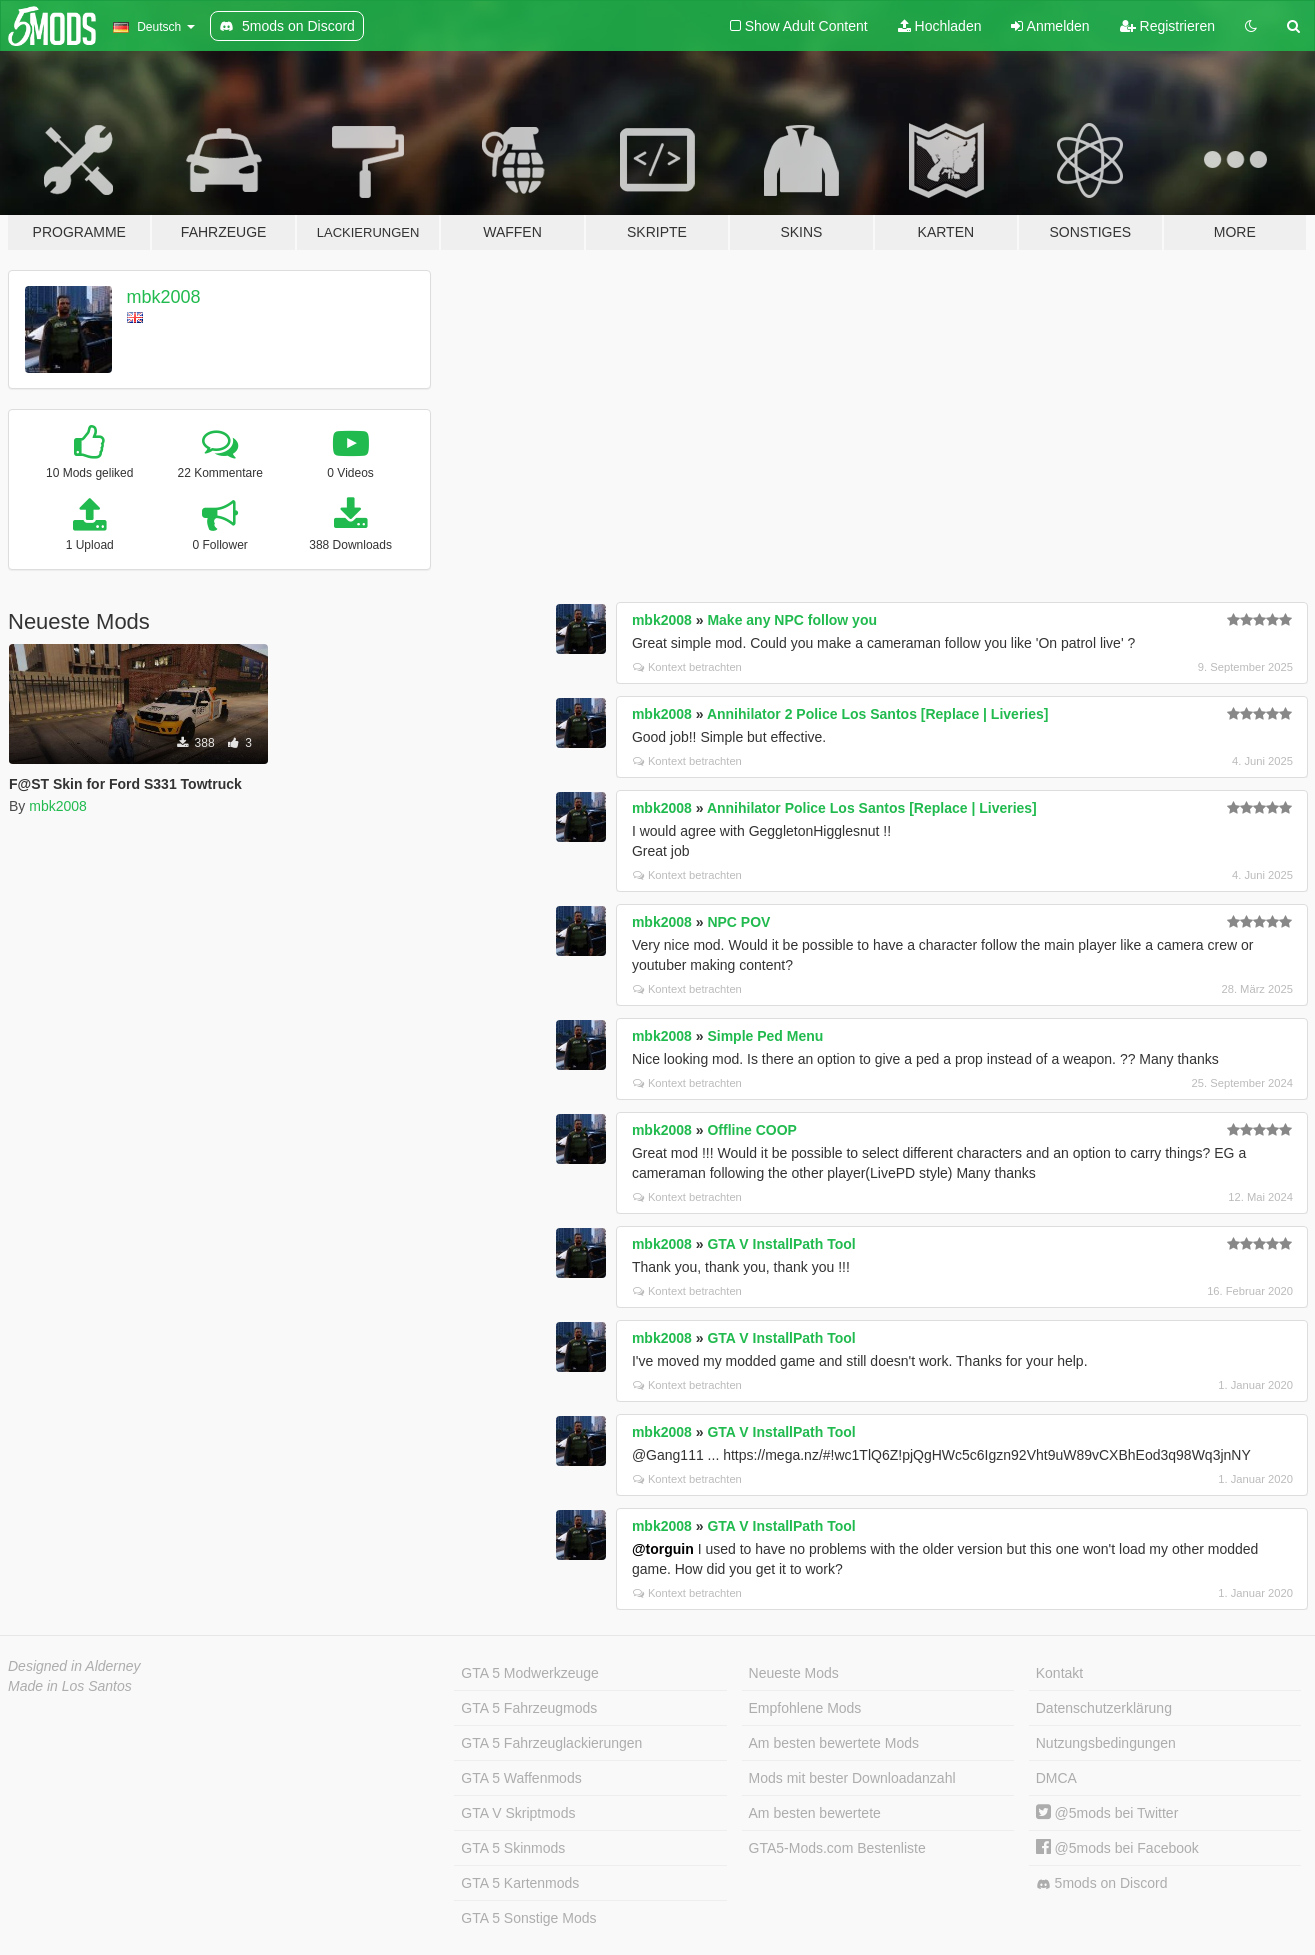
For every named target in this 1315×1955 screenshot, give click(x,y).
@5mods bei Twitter (1107, 1813)
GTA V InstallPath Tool (781, 1244)
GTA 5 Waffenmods (521, 1778)
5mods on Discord (1102, 1883)
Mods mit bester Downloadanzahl (852, 1778)
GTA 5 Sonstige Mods (528, 1918)
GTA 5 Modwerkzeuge (529, 1673)
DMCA (1056, 1778)
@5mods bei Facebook (1117, 1848)
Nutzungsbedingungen (1106, 1743)
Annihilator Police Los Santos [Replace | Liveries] (872, 808)
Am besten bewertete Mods (834, 1743)
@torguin (663, 1549)
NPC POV (738, 922)
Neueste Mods (794, 1673)
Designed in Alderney (74, 1666)
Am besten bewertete (815, 1813)
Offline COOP (751, 1130)
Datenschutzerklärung (1104, 1708)
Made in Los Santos (70, 1686)
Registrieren (1167, 26)
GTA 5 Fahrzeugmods (529, 1708)
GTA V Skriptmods (518, 1813)
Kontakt (1059, 1673)
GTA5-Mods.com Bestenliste (837, 1848)
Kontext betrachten (687, 667)
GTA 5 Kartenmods (520, 1883)
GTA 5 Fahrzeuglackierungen (551, 1743)
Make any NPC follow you (792, 620)
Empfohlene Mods (805, 1708)
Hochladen (940, 26)
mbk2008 (164, 297)
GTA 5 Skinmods (513, 1848)
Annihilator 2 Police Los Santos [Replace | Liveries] (878, 714)
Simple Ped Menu (765, 1036)
